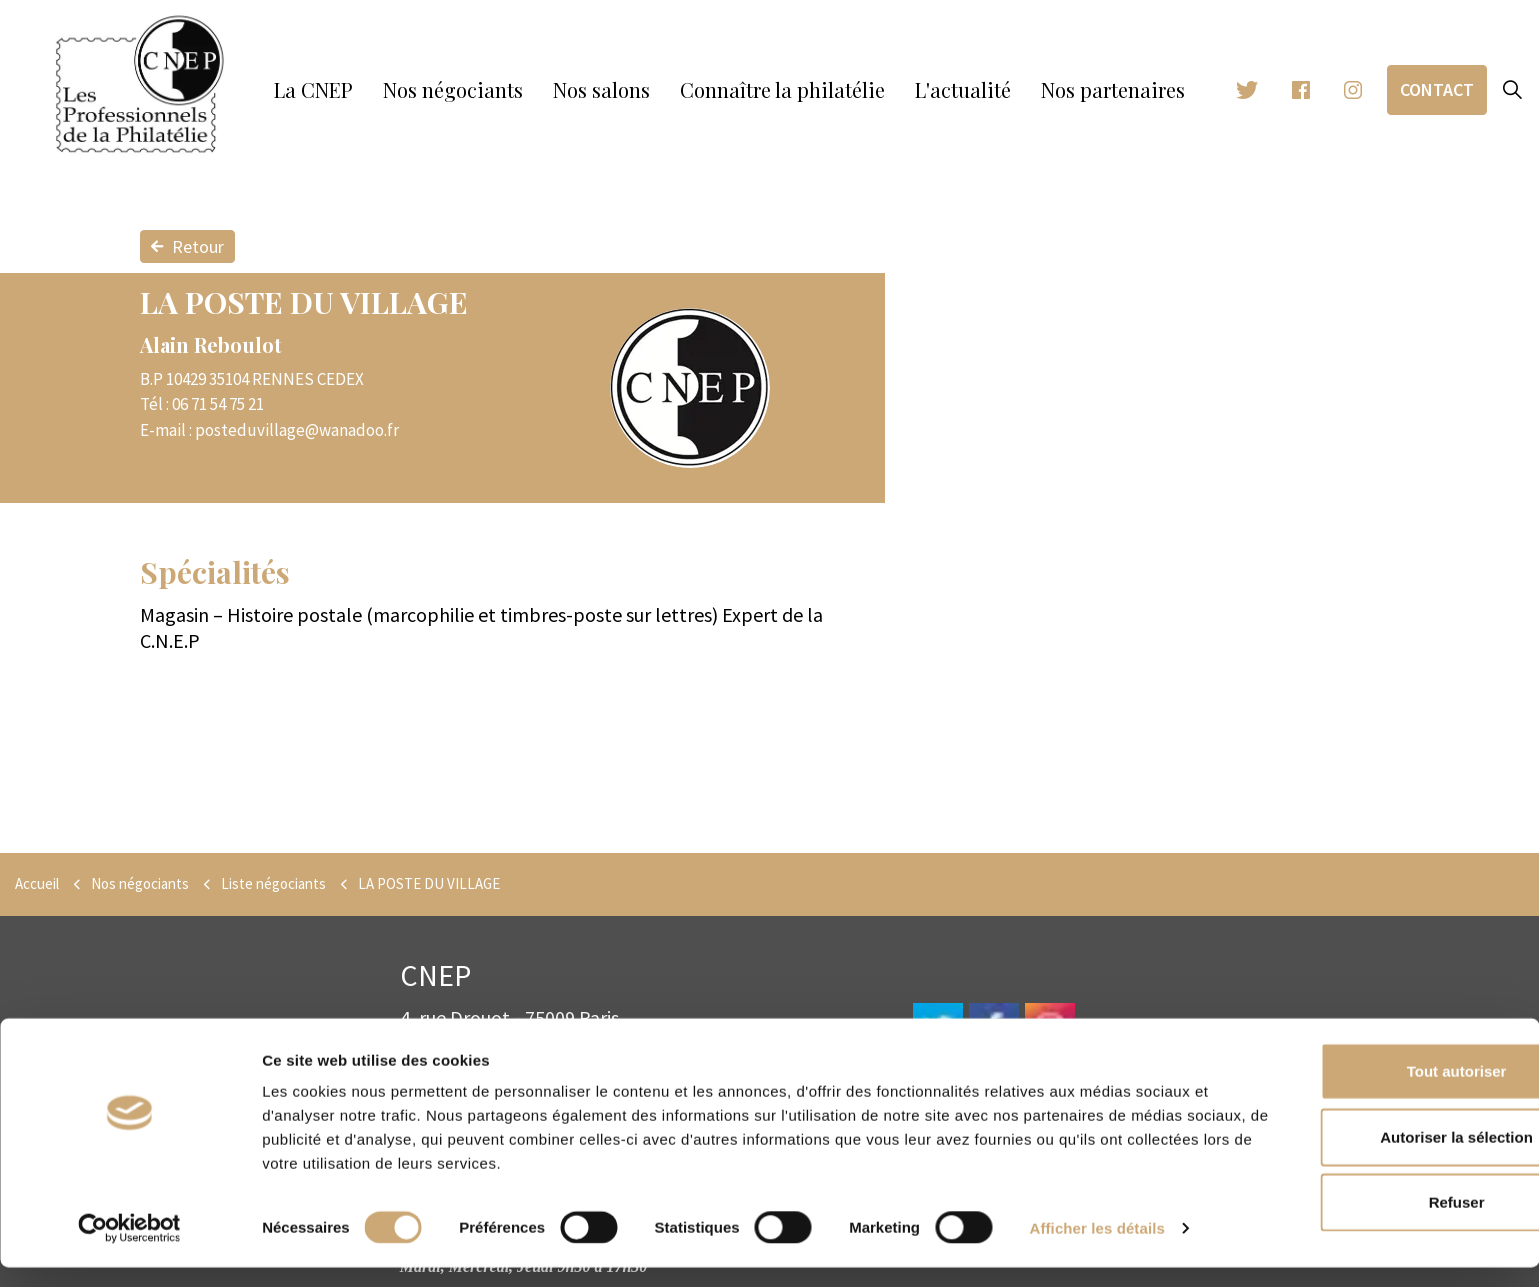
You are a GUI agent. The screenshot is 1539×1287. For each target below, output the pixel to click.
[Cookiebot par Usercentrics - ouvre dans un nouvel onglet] (129, 1248)
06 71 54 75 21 (218, 404)
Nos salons (601, 89)
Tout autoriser (1372, 1090)
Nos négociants (453, 89)
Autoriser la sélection (1372, 1156)
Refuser (1372, 1221)
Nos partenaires (1113, 89)
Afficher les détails (1097, 1247)
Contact (1437, 89)
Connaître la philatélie (782, 89)
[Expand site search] (1513, 90)
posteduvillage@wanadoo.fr (297, 430)
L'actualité (963, 89)
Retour (187, 246)
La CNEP (313, 89)
